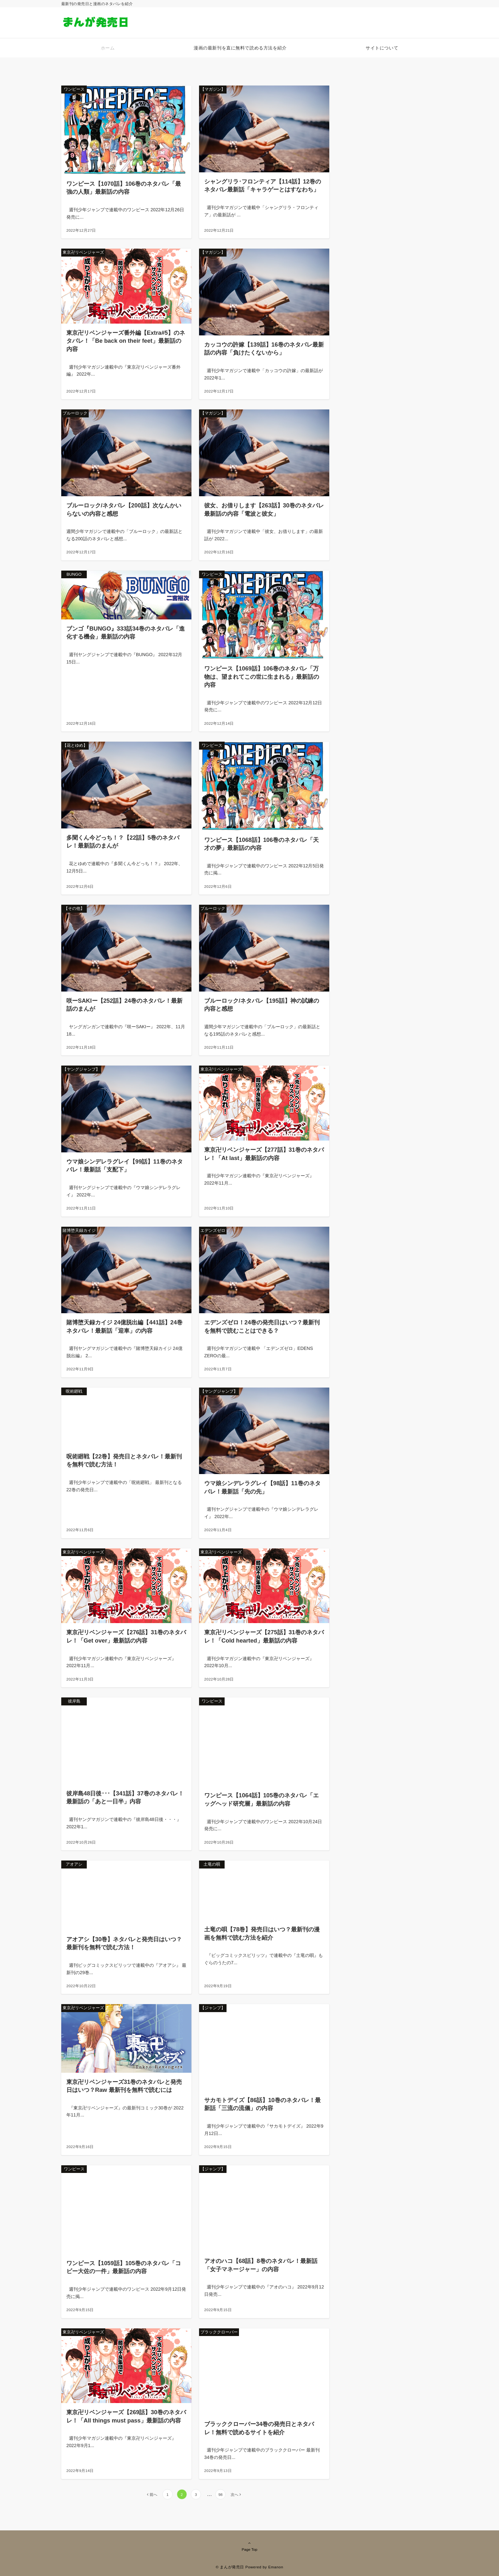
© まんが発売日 (230, 2567)
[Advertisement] (403, 143)
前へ (153, 2494)
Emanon (275, 2567)
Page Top (249, 2546)
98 (220, 2494)
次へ (234, 2494)
